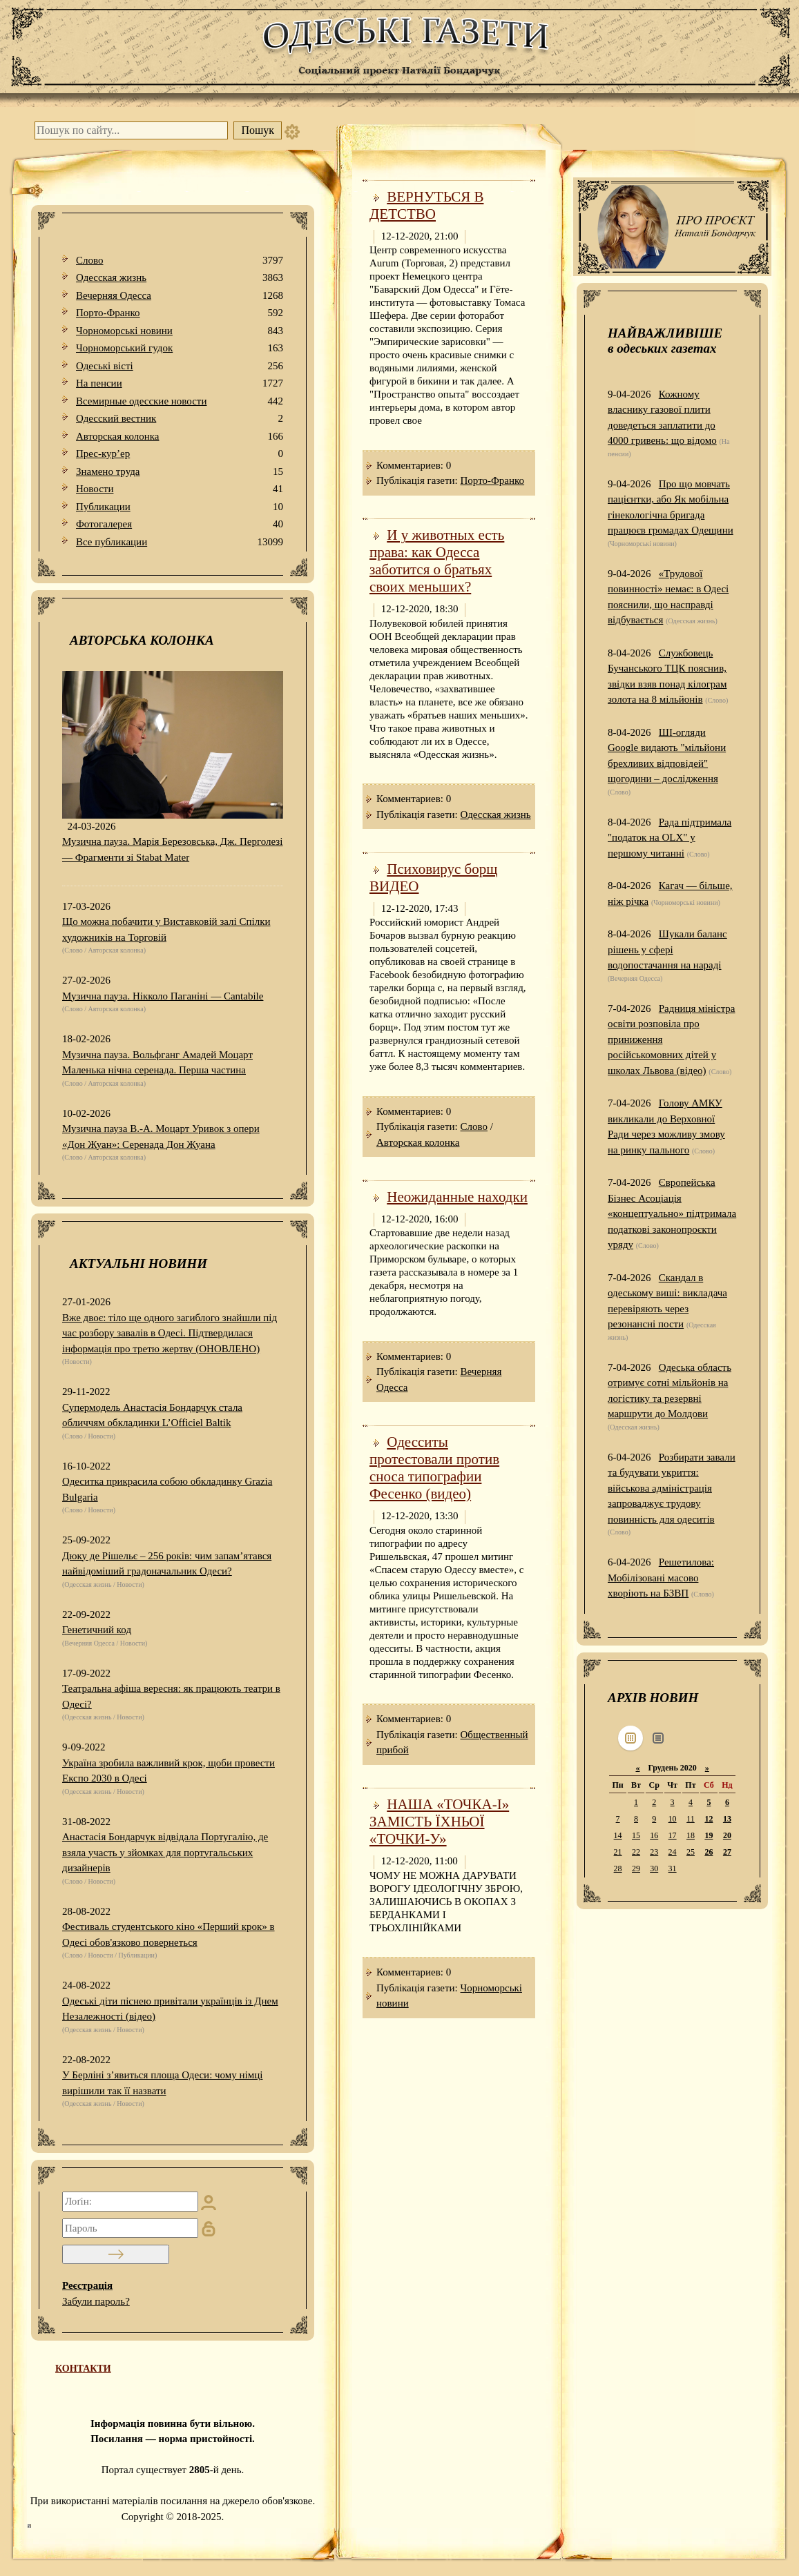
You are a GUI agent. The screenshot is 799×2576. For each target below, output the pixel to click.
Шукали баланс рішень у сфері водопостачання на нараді (667, 949)
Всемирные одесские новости (179, 401)
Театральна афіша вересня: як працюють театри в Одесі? (171, 1696)
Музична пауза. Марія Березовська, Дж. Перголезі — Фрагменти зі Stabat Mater (172, 849)
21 (618, 1852)
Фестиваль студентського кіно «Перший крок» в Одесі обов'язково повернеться (168, 1934)
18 (690, 1835)
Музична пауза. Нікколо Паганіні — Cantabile (162, 996)
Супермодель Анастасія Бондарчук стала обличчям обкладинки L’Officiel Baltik (152, 1415)
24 (672, 1852)
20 (727, 1835)
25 (690, 1852)
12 (708, 1819)
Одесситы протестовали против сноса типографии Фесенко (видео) (434, 1468)
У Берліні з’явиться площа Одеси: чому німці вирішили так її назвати (162, 2082)
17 (672, 1835)
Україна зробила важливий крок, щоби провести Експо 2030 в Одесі (168, 1770)
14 (618, 1835)
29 (636, 1868)
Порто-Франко (179, 313)
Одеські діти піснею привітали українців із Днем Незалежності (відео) (170, 2009)
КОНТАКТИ (83, 2368)
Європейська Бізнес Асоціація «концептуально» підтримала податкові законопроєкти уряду (672, 1213)
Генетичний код (96, 1629)
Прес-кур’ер (179, 454)
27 (727, 1852)
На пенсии (179, 383)
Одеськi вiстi (179, 366)
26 (708, 1852)
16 (654, 1835)
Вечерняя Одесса (179, 296)
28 (618, 1868)
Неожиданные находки (457, 1197)
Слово (179, 261)
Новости (179, 489)
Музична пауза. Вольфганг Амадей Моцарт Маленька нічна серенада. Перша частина (157, 1062)
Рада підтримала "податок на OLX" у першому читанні (669, 838)
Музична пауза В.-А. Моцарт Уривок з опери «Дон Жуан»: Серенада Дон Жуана (161, 1136)
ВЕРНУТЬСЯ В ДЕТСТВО (426, 205)
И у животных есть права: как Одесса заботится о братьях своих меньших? (436, 561)
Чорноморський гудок (179, 348)
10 (672, 1819)
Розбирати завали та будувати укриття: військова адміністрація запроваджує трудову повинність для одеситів (671, 1488)
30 (654, 1868)
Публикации (179, 507)
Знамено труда (179, 472)
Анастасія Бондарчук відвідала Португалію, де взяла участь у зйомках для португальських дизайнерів (165, 1852)
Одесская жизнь (179, 278)
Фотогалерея (179, 524)
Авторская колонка (179, 437)
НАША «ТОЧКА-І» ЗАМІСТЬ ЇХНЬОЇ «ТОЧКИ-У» (439, 1821)
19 (708, 1835)
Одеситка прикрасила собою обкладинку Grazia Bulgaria (167, 1489)
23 (654, 1852)
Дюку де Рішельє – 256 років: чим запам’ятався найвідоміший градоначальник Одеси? (166, 1563)
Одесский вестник (179, 419)
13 (727, 1819)
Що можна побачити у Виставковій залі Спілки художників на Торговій (166, 929)
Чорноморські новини (179, 331)
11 (690, 1819)
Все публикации (179, 542)
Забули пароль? (96, 2301)
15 (636, 1835)
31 (672, 1868)
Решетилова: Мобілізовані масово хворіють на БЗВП (661, 1578)
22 (636, 1852)
